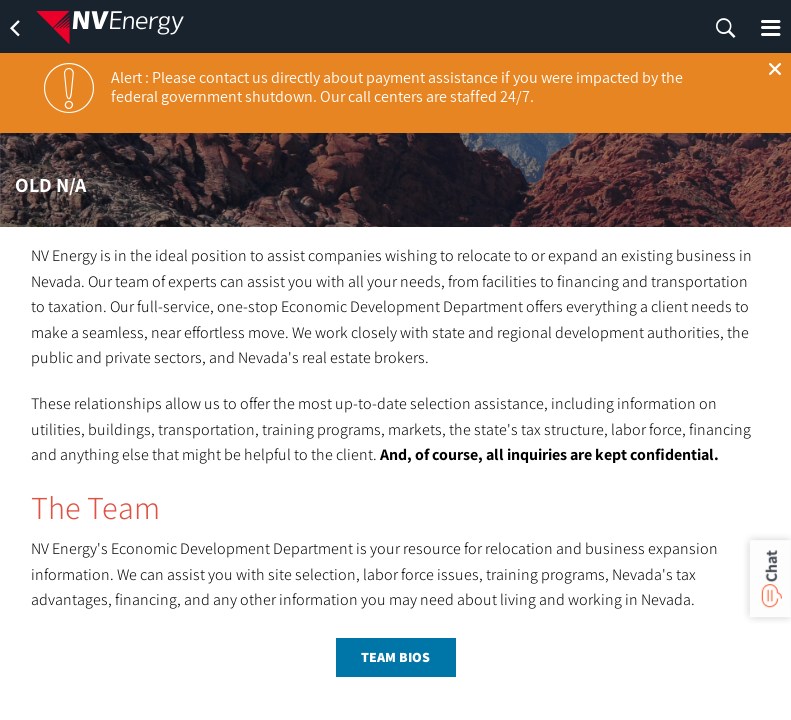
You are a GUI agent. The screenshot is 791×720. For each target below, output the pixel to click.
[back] (15, 28)
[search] (726, 28)
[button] (775, 69)
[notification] (69, 88)
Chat (770, 566)
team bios (395, 657)
